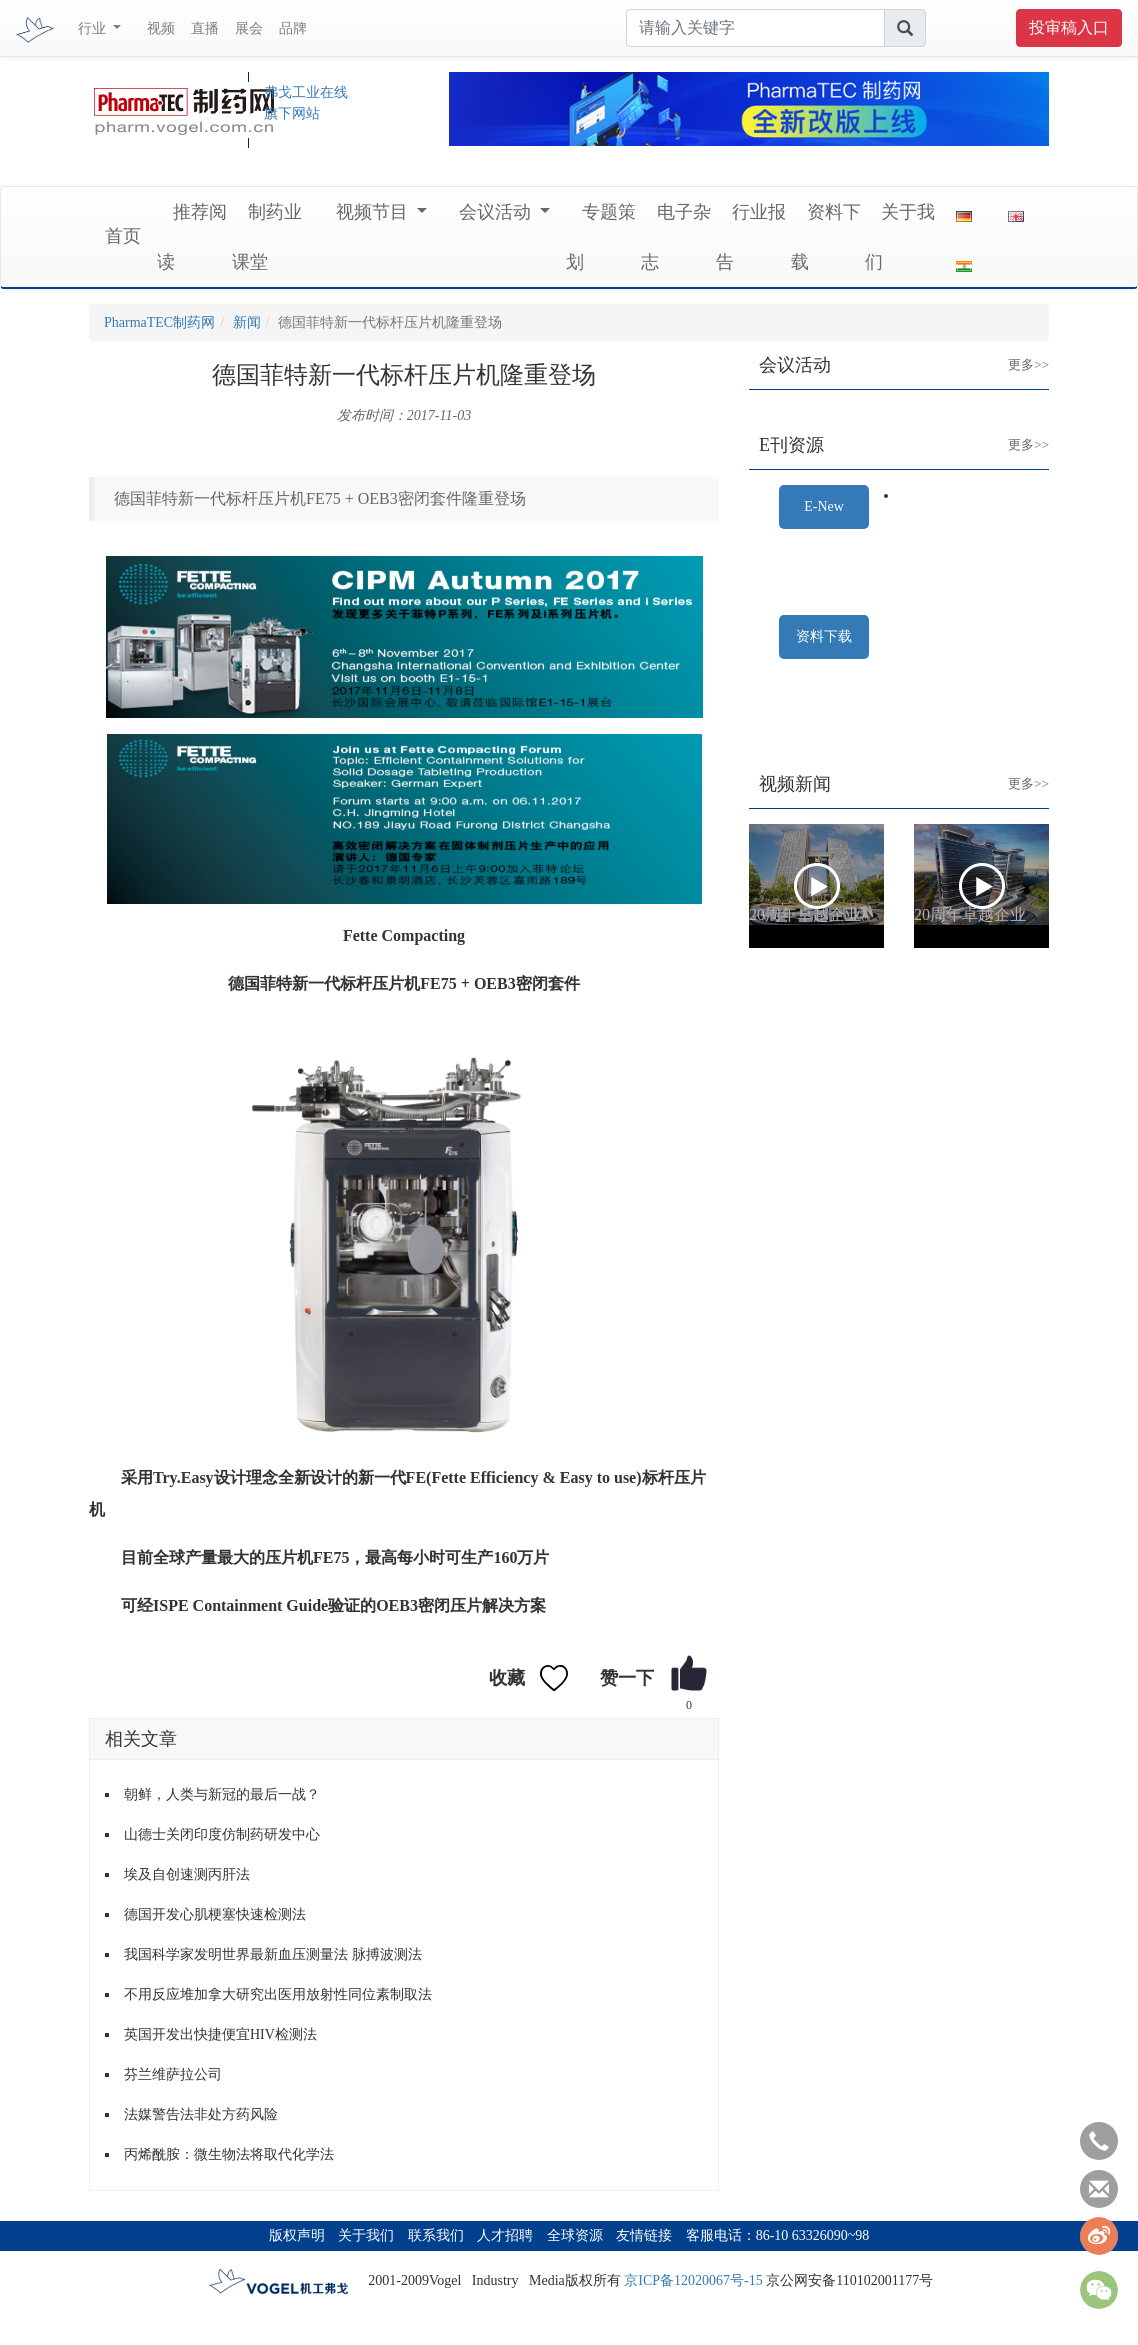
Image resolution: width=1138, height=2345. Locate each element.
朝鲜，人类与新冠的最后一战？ (222, 1794)
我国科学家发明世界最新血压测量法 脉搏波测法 (273, 1954)
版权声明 (297, 2235)
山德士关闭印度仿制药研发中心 (222, 1834)
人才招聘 (505, 2235)
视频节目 (374, 212)
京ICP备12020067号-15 (693, 2280)
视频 (161, 28)
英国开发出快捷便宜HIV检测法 (220, 2034)
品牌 (293, 28)
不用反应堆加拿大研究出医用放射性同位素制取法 (278, 1994)
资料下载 (824, 636)
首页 (123, 236)
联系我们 (436, 2235)
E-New (824, 506)
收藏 (507, 1678)
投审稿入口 (1069, 27)
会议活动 (497, 212)
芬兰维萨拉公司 (173, 2074)
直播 (205, 28)
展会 (249, 28)
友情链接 (644, 2235)
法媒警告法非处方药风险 (201, 2114)
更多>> (1013, 349)
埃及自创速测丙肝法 (187, 1874)
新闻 (247, 322)
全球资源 (575, 2235)
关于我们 (366, 2235)
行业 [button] (94, 28)
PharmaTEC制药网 (159, 322)
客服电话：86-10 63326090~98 (778, 2235)
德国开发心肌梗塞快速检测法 (215, 1914)
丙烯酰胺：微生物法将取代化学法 (229, 2154)
